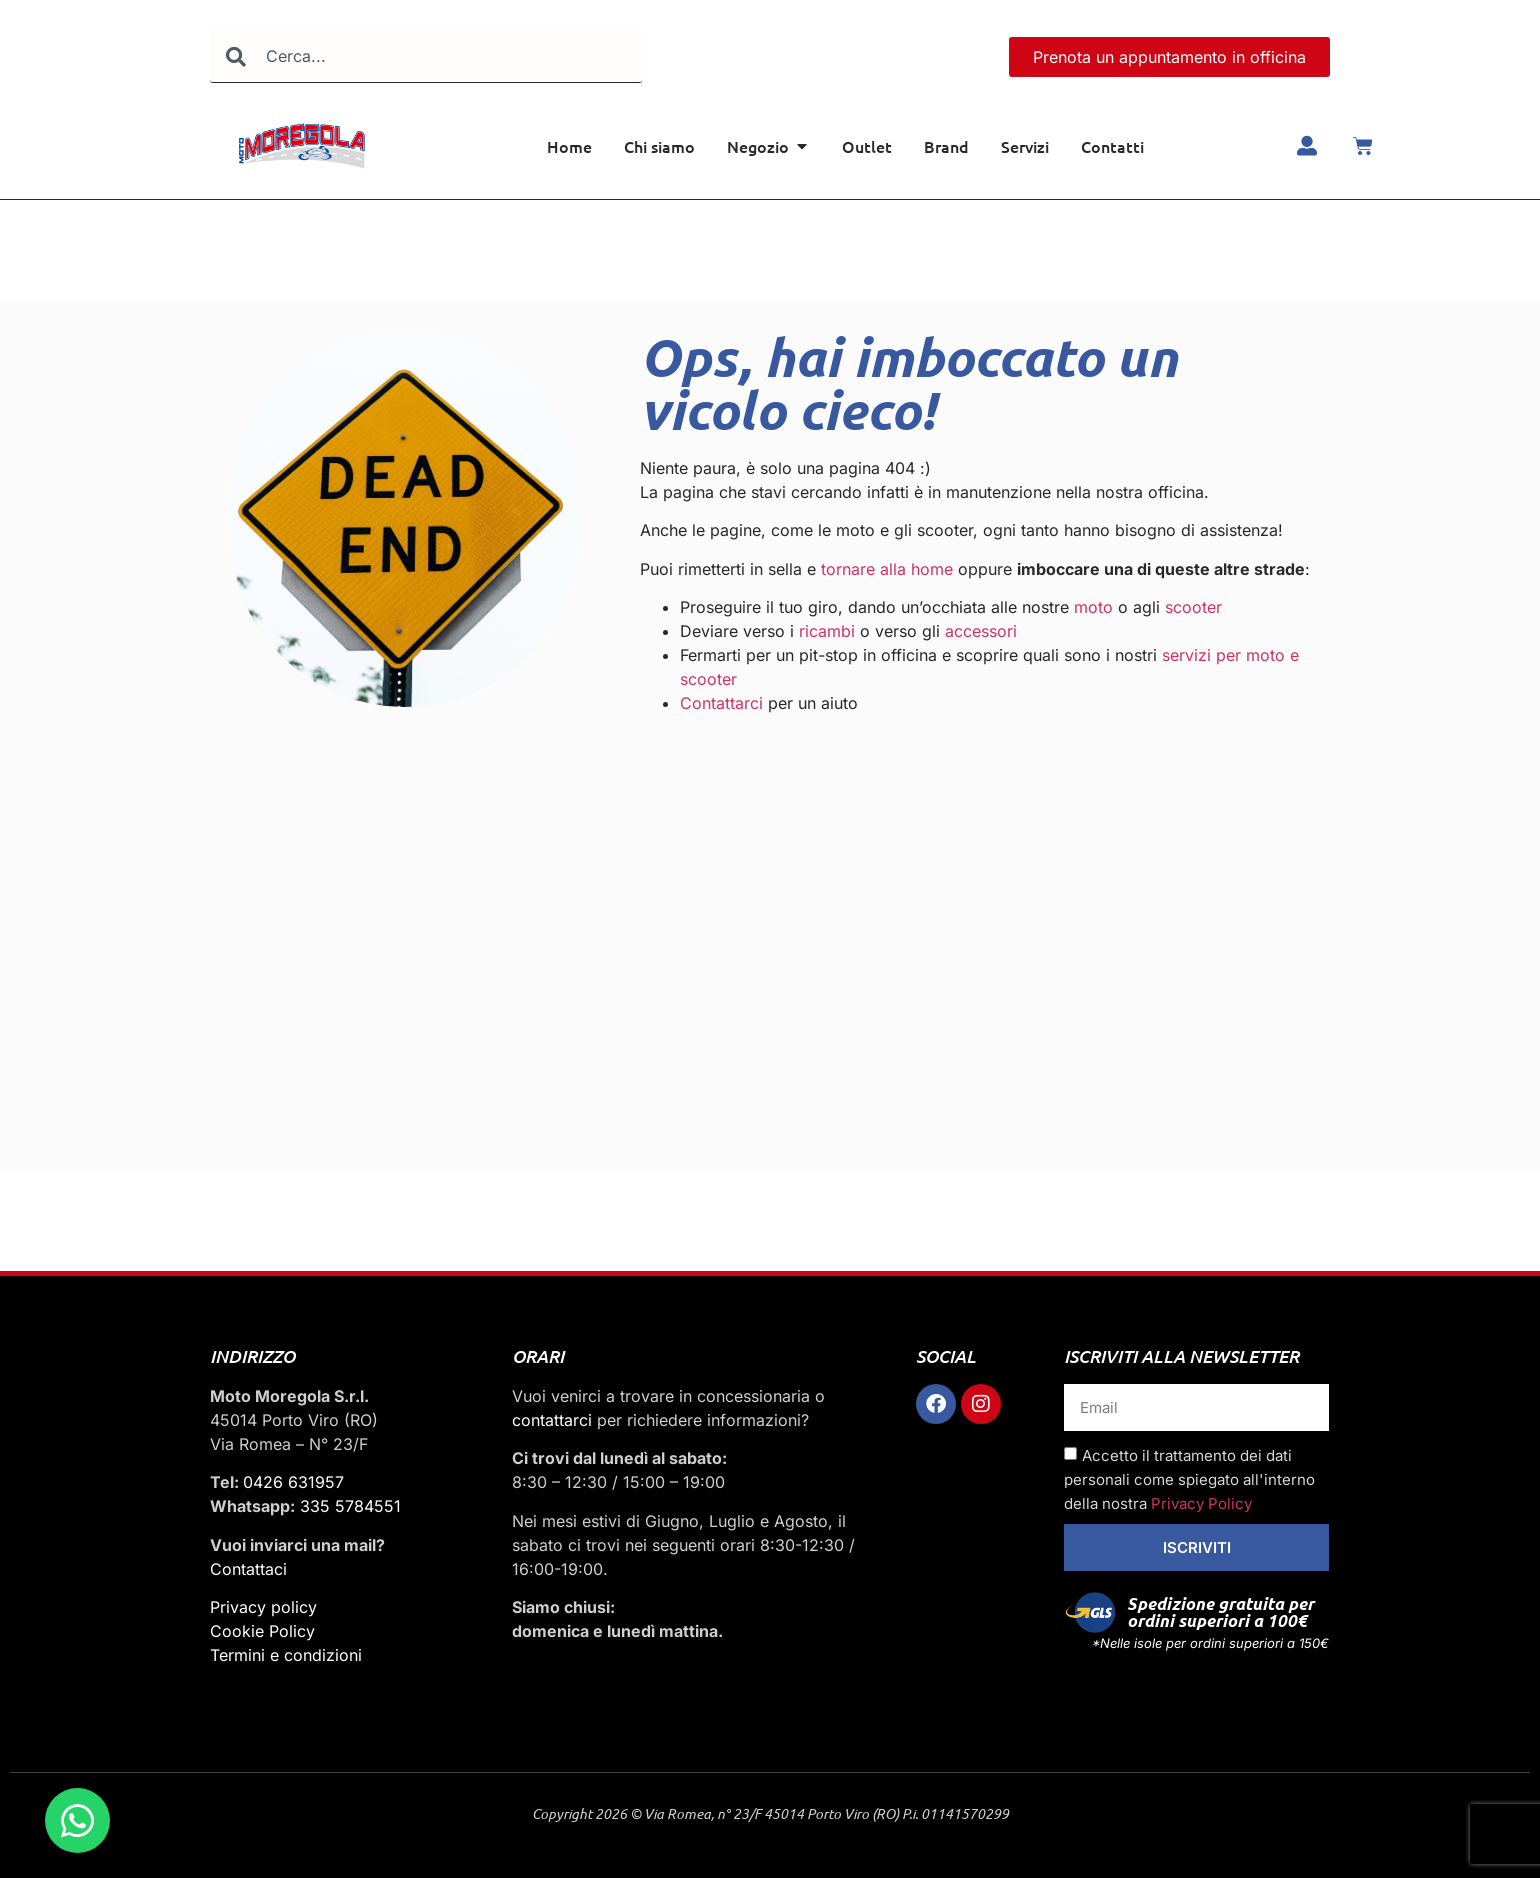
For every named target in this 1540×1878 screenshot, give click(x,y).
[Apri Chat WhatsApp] (77, 1820)
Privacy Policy (1201, 1503)
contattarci (552, 1420)
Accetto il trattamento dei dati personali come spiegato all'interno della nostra (1189, 1479)
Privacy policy (263, 1607)
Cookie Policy (262, 1631)
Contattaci (248, 1569)
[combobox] (426, 56)
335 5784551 (350, 1506)
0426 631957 (293, 1482)
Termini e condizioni (286, 1655)
